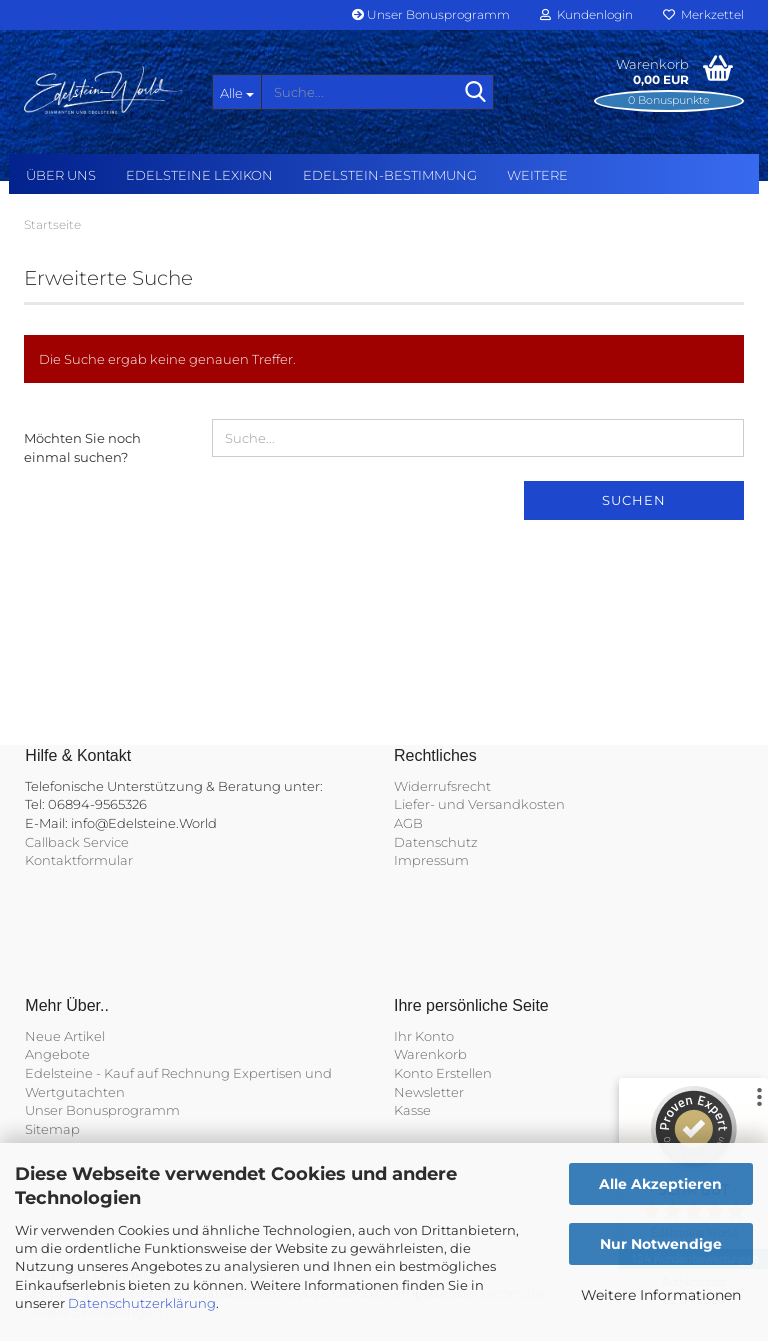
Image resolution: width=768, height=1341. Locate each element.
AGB (408, 823)
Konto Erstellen (443, 1073)
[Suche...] (237, 92)
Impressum (431, 860)
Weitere (537, 175)
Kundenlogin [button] (586, 14)
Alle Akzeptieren (660, 1184)
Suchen (634, 500)
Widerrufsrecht (442, 786)
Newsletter (429, 1092)
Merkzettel (703, 14)
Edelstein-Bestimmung (390, 175)
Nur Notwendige (661, 1244)
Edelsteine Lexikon (199, 175)
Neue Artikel (65, 1036)
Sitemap (52, 1129)
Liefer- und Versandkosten (479, 804)
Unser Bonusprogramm (431, 14)
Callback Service (77, 842)
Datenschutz (436, 842)
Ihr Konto (424, 1036)
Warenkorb (430, 1054)
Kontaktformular (79, 860)
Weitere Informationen (661, 1295)
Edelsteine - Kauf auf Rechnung (127, 1073)
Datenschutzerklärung (142, 1303)
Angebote (57, 1054)
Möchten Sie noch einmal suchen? (82, 447)
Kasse (412, 1110)
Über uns (61, 175)
